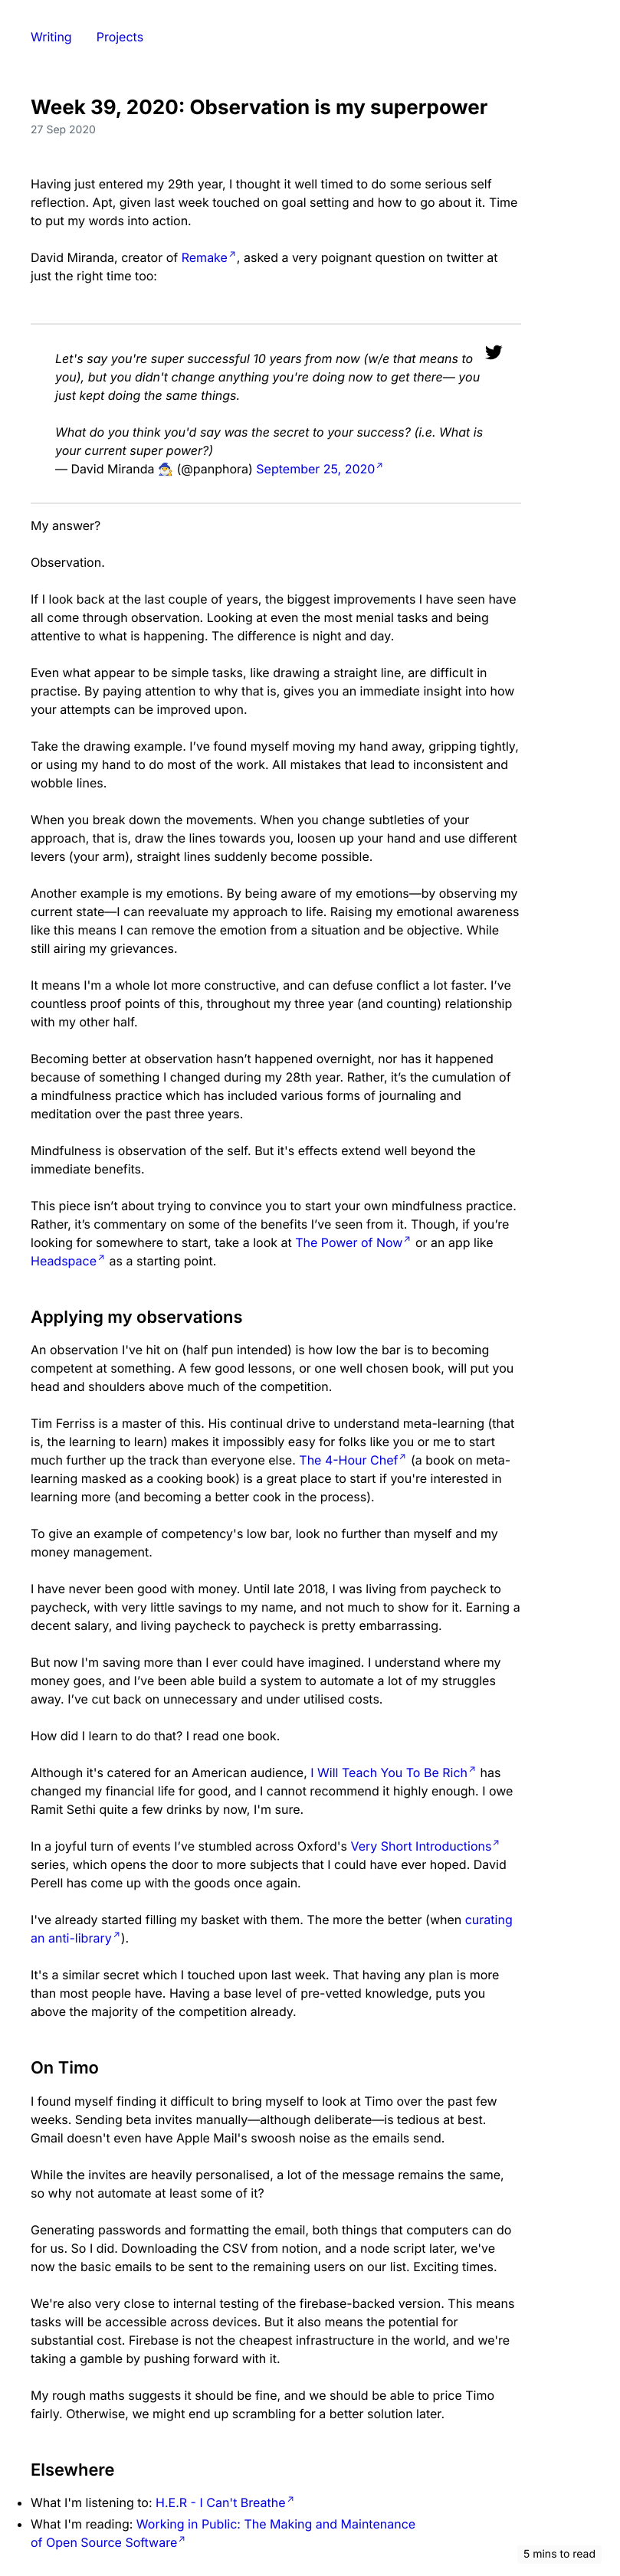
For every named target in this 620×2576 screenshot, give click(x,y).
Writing (51, 36)
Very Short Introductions (420, 1846)
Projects (120, 36)
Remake (205, 257)
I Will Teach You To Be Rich (388, 1772)
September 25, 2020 (315, 468)
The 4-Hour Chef (348, 1460)
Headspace (64, 1260)
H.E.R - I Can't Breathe (221, 2502)
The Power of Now (348, 1242)
